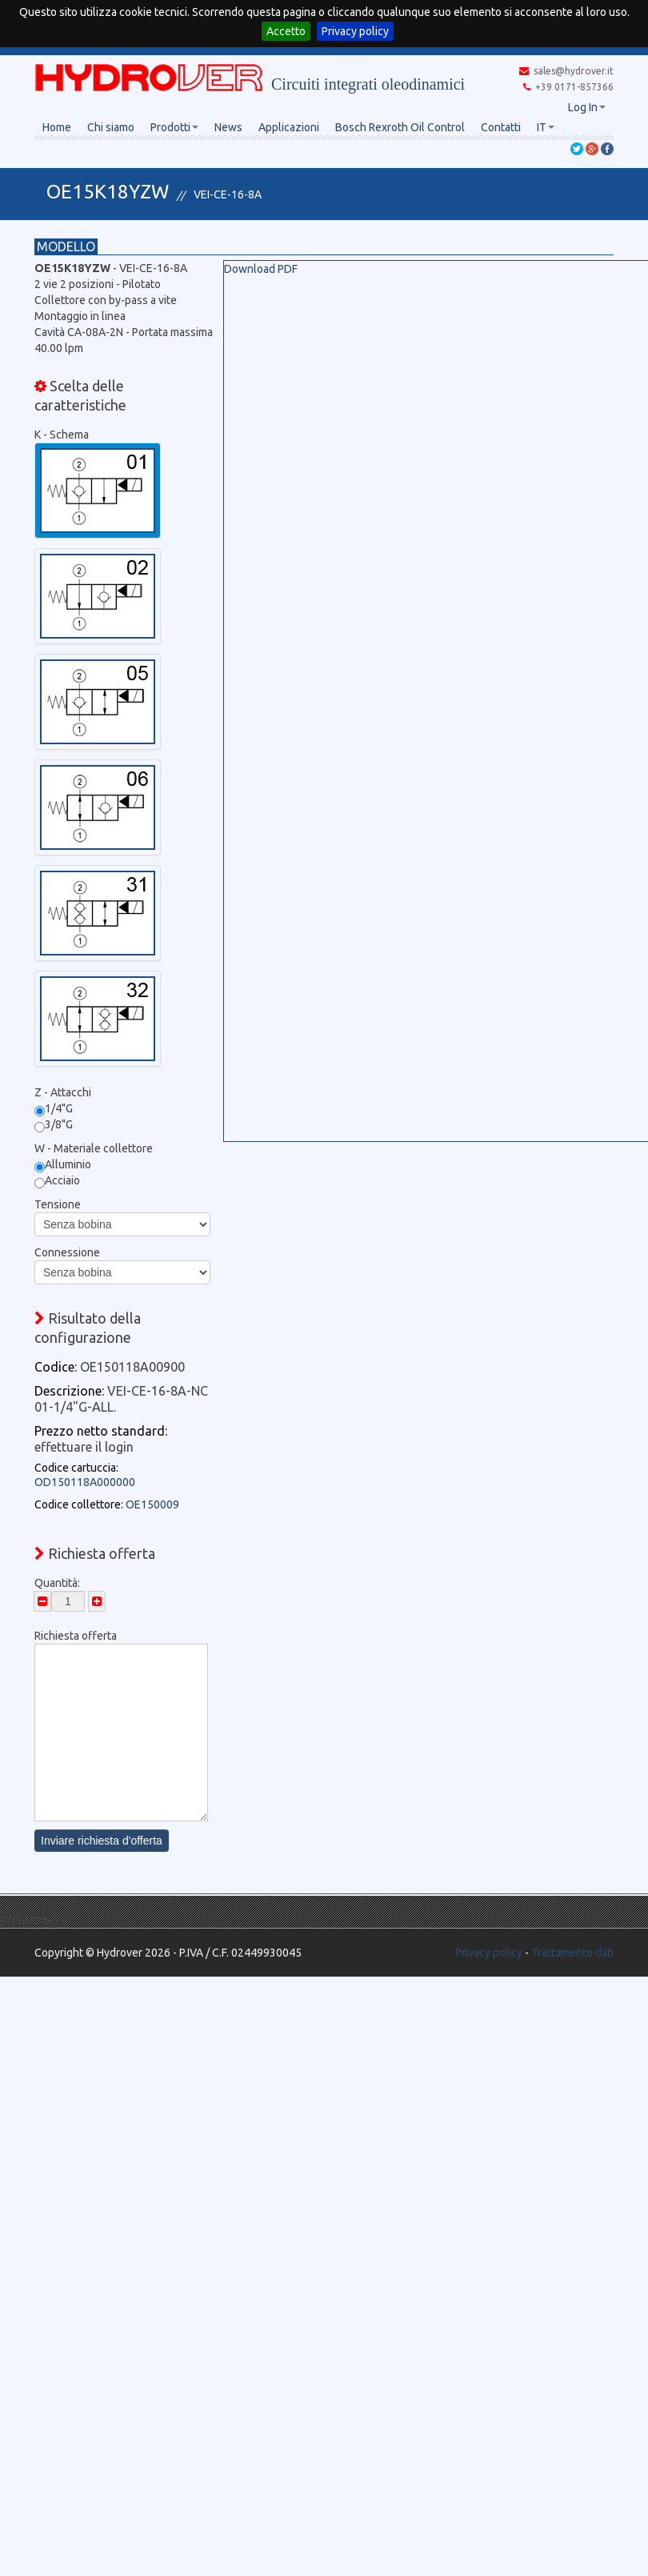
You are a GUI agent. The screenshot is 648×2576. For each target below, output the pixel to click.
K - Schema (61, 434)
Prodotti (174, 127)
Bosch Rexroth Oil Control (400, 127)
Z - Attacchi (62, 1092)
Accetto (286, 31)
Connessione (67, 1252)
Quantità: (57, 1582)
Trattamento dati (572, 1952)
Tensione (57, 1204)
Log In (587, 107)
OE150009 (152, 1504)
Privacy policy (355, 31)
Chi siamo (110, 127)
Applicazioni (288, 127)
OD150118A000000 (84, 1482)
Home (56, 127)
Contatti (501, 127)
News (228, 127)
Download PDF (261, 268)
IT (545, 127)
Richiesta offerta (75, 1635)
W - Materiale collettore (93, 1148)
